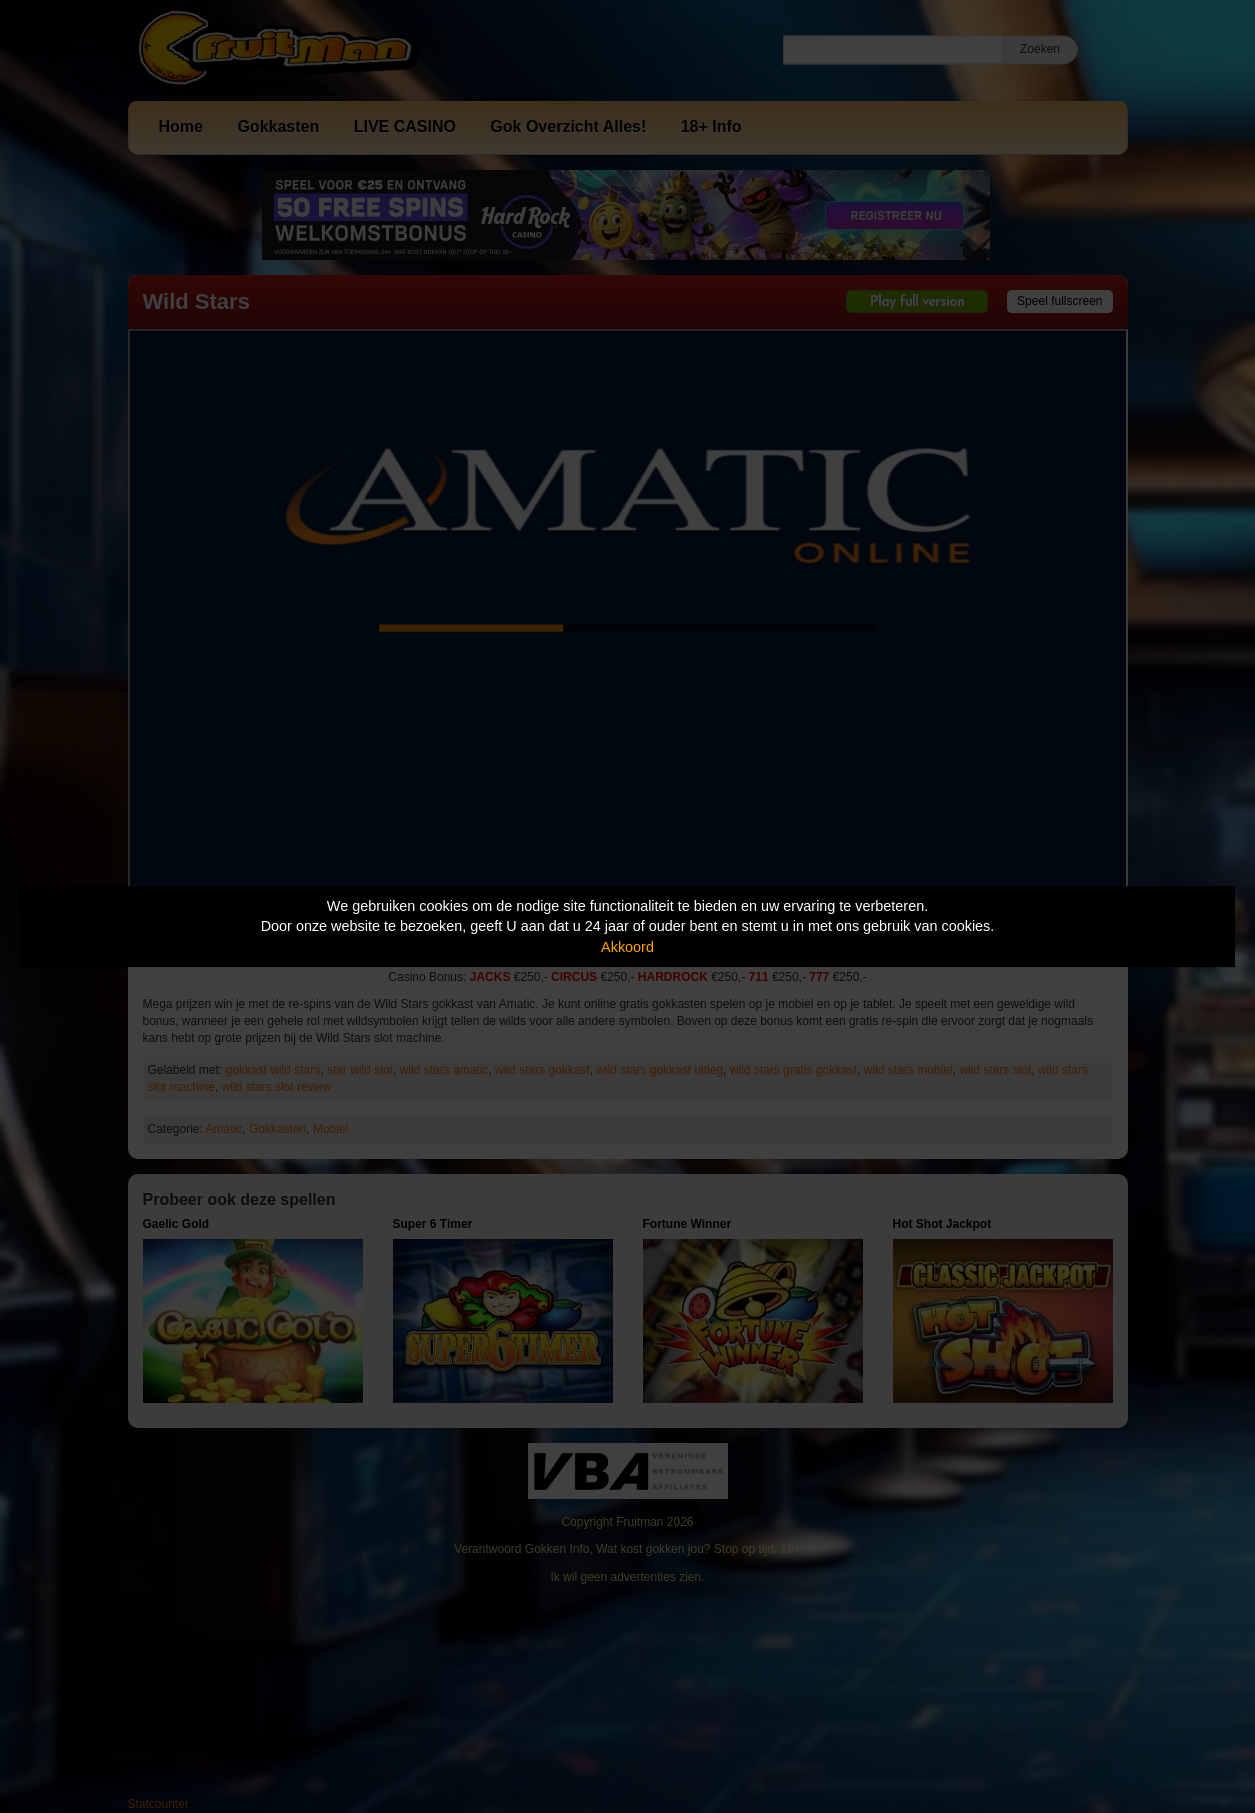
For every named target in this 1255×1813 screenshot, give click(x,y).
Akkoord (627, 947)
